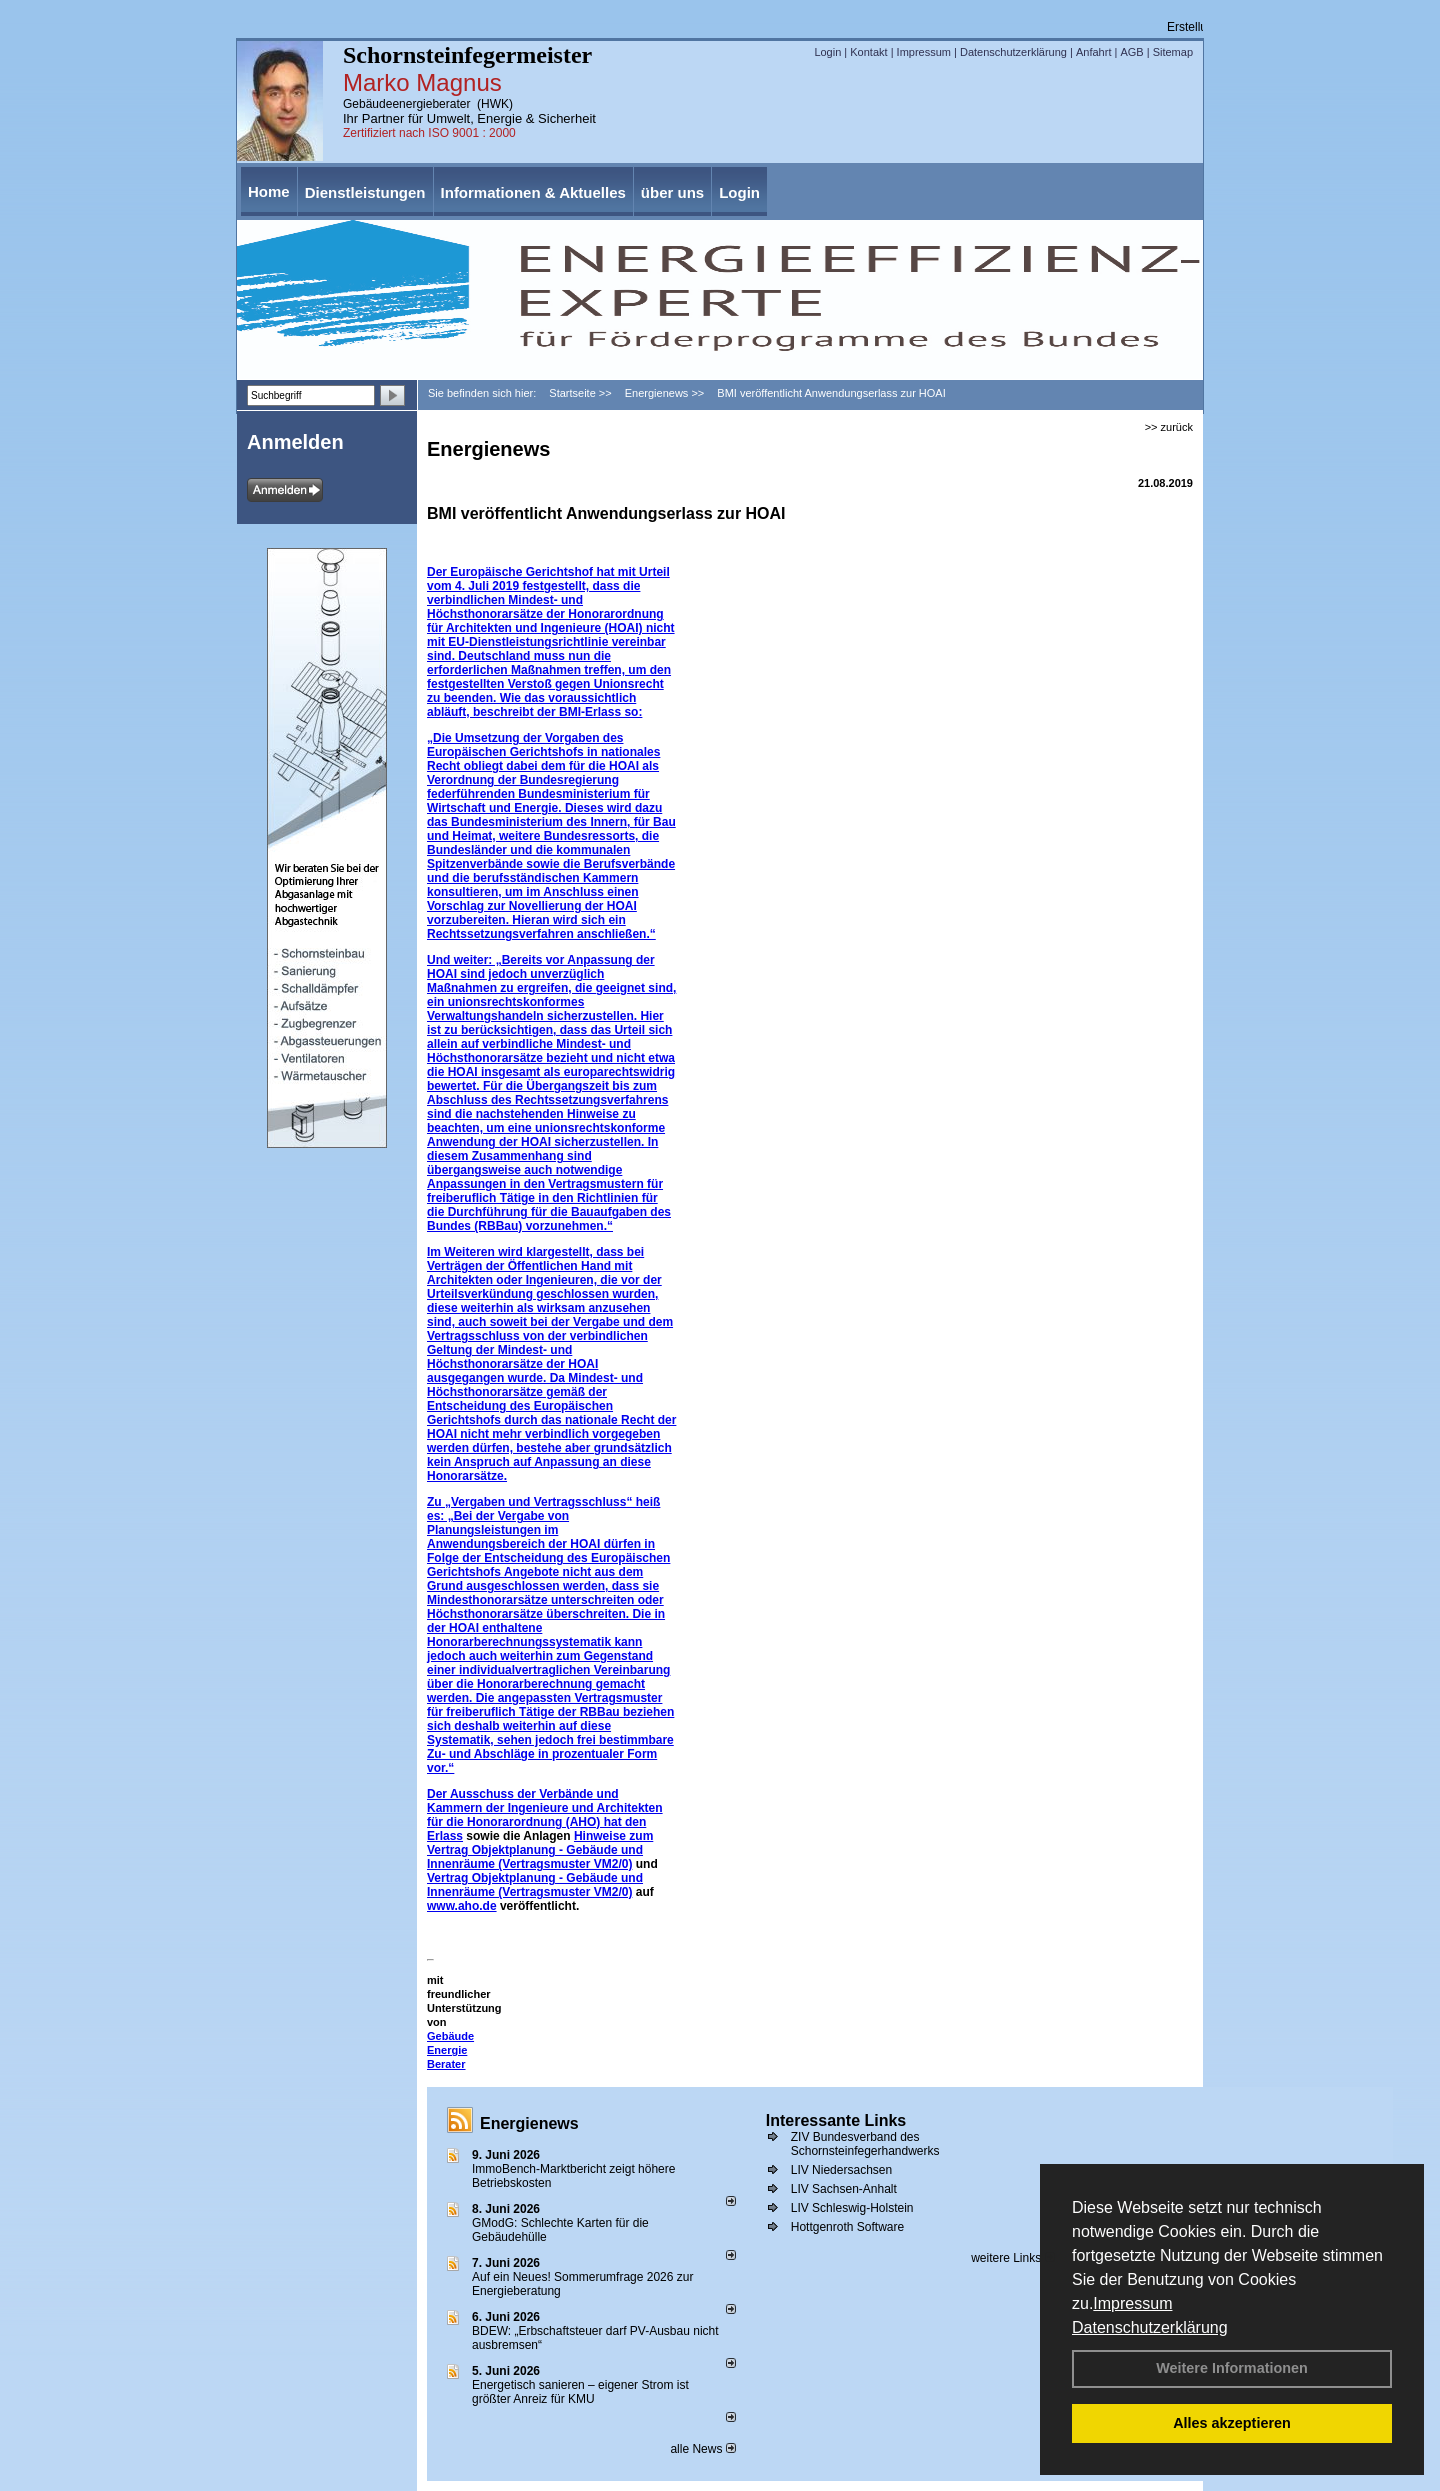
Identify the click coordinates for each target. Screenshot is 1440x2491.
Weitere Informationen (1232, 2368)
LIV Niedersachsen (841, 2170)
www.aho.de (462, 1906)
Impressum (1132, 2303)
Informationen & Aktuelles (533, 192)
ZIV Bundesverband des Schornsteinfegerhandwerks (865, 2144)
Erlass (445, 1836)
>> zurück (1169, 427)
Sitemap (1173, 52)
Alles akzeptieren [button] (1232, 2423)
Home (269, 191)
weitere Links (1012, 2258)
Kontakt (868, 52)
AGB (1131, 52)
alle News (702, 2449)
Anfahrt (1093, 52)
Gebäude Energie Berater (450, 2050)
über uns (672, 192)
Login (827, 52)
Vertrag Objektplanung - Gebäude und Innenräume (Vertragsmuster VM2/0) (535, 1885)
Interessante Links (836, 2120)
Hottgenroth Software (847, 2227)
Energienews (529, 2123)
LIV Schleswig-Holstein (852, 2208)
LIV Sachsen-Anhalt (844, 2189)
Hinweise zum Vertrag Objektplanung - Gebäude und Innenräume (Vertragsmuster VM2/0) (540, 1850)
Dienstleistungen (365, 192)
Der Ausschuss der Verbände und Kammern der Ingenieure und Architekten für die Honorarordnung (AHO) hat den (545, 1808)
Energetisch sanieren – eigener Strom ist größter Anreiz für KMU (580, 2392)
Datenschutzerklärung (1150, 2327)
